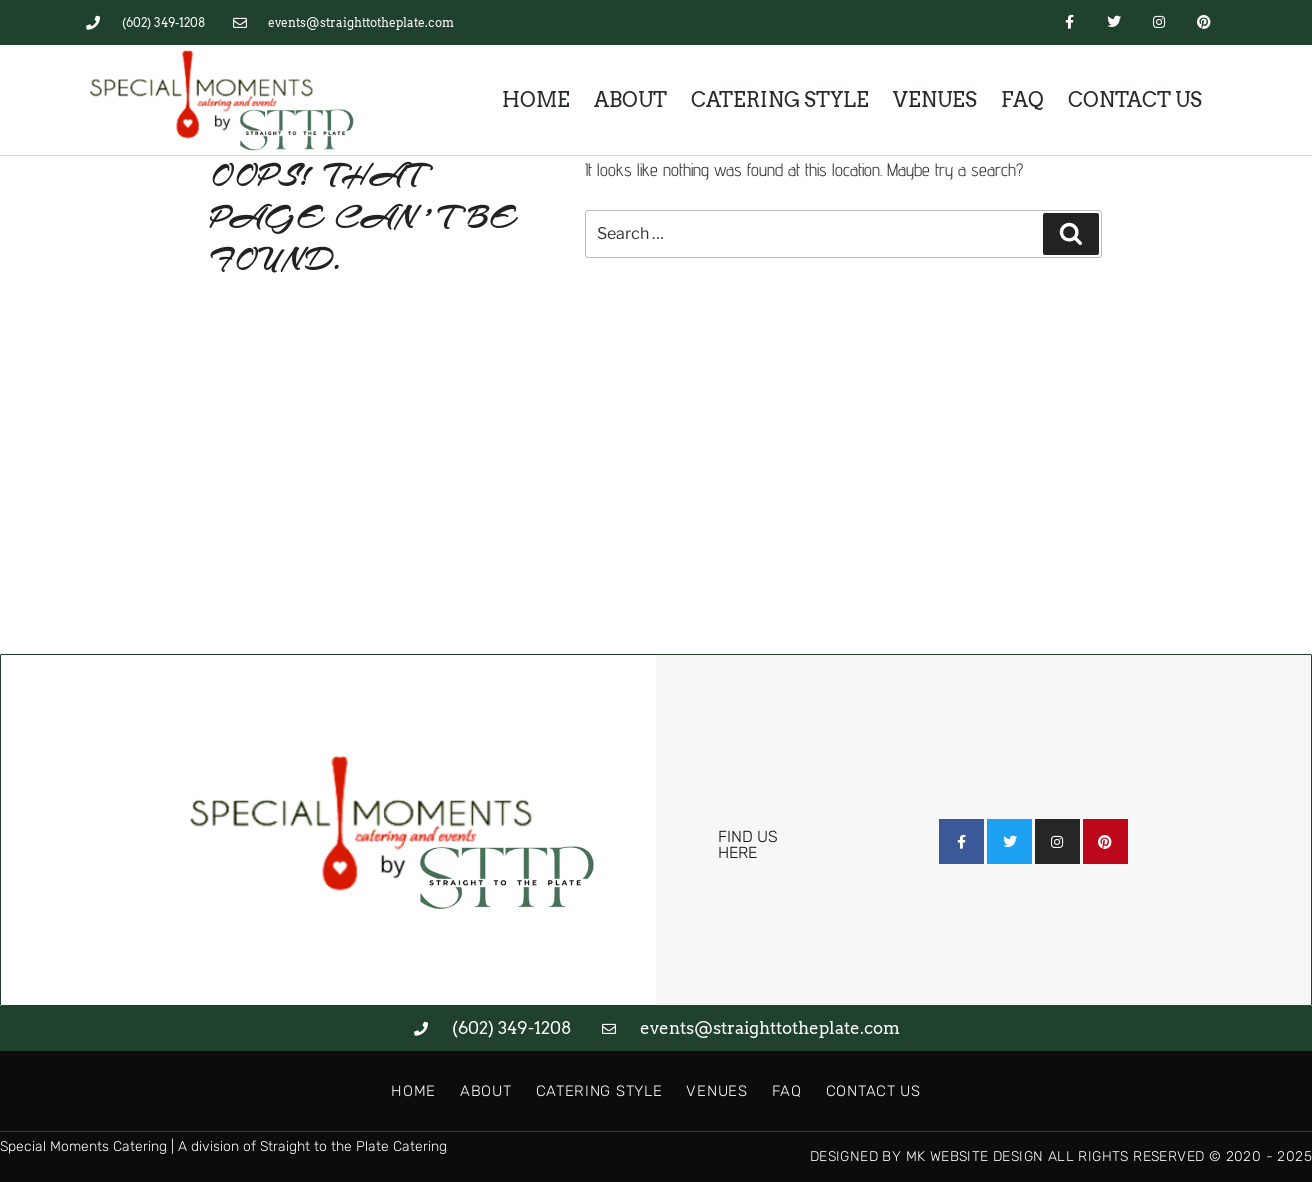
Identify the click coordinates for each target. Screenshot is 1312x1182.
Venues (935, 100)
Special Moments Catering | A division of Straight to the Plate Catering (223, 1146)
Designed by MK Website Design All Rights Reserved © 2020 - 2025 (1061, 1156)
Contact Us (1135, 100)
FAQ (1022, 100)
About (630, 100)
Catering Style (780, 100)
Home (536, 100)
